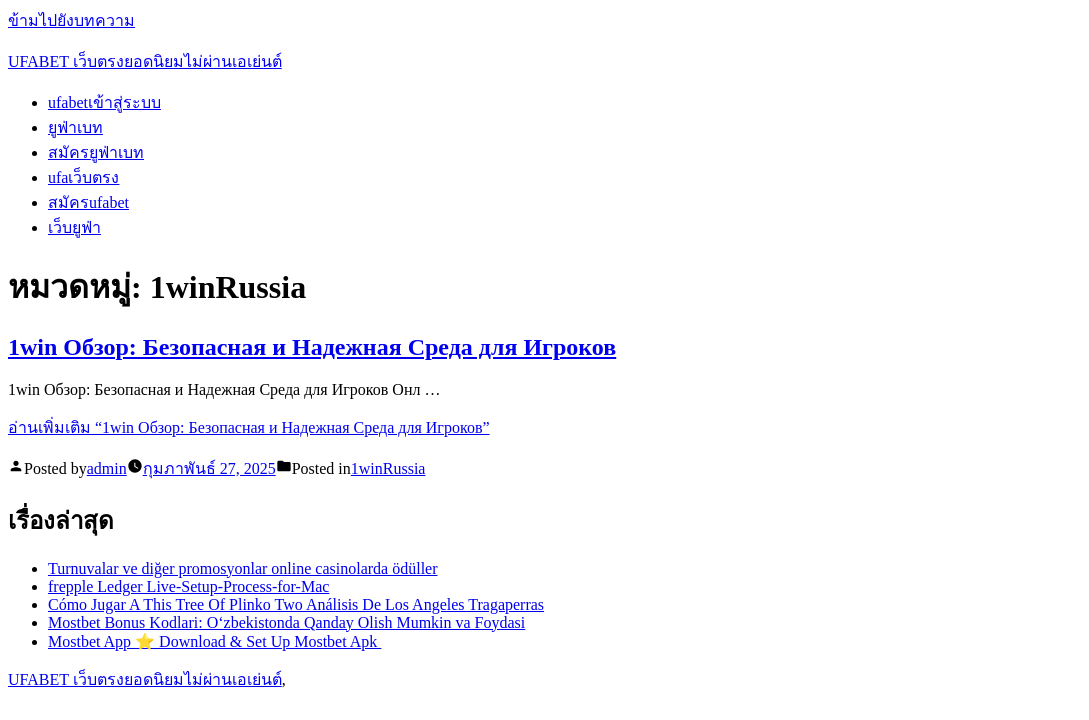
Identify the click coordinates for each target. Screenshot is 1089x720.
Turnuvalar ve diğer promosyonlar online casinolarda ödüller (243, 568)
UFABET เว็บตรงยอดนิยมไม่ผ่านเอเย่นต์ (145, 61)
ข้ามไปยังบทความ (71, 20)
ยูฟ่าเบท (75, 127)
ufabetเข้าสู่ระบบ (104, 102)
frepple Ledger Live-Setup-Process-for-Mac (188, 586)
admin (107, 468)
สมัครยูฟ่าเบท (96, 152)
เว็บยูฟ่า (74, 227)
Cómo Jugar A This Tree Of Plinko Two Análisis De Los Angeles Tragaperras (296, 604)
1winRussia (388, 468)
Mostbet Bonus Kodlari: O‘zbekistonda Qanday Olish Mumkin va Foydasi (286, 622)
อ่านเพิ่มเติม (249, 427)
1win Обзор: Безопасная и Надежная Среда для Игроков (312, 347)
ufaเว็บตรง (83, 177)
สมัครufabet (88, 202)
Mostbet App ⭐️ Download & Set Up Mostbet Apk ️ (214, 641)
